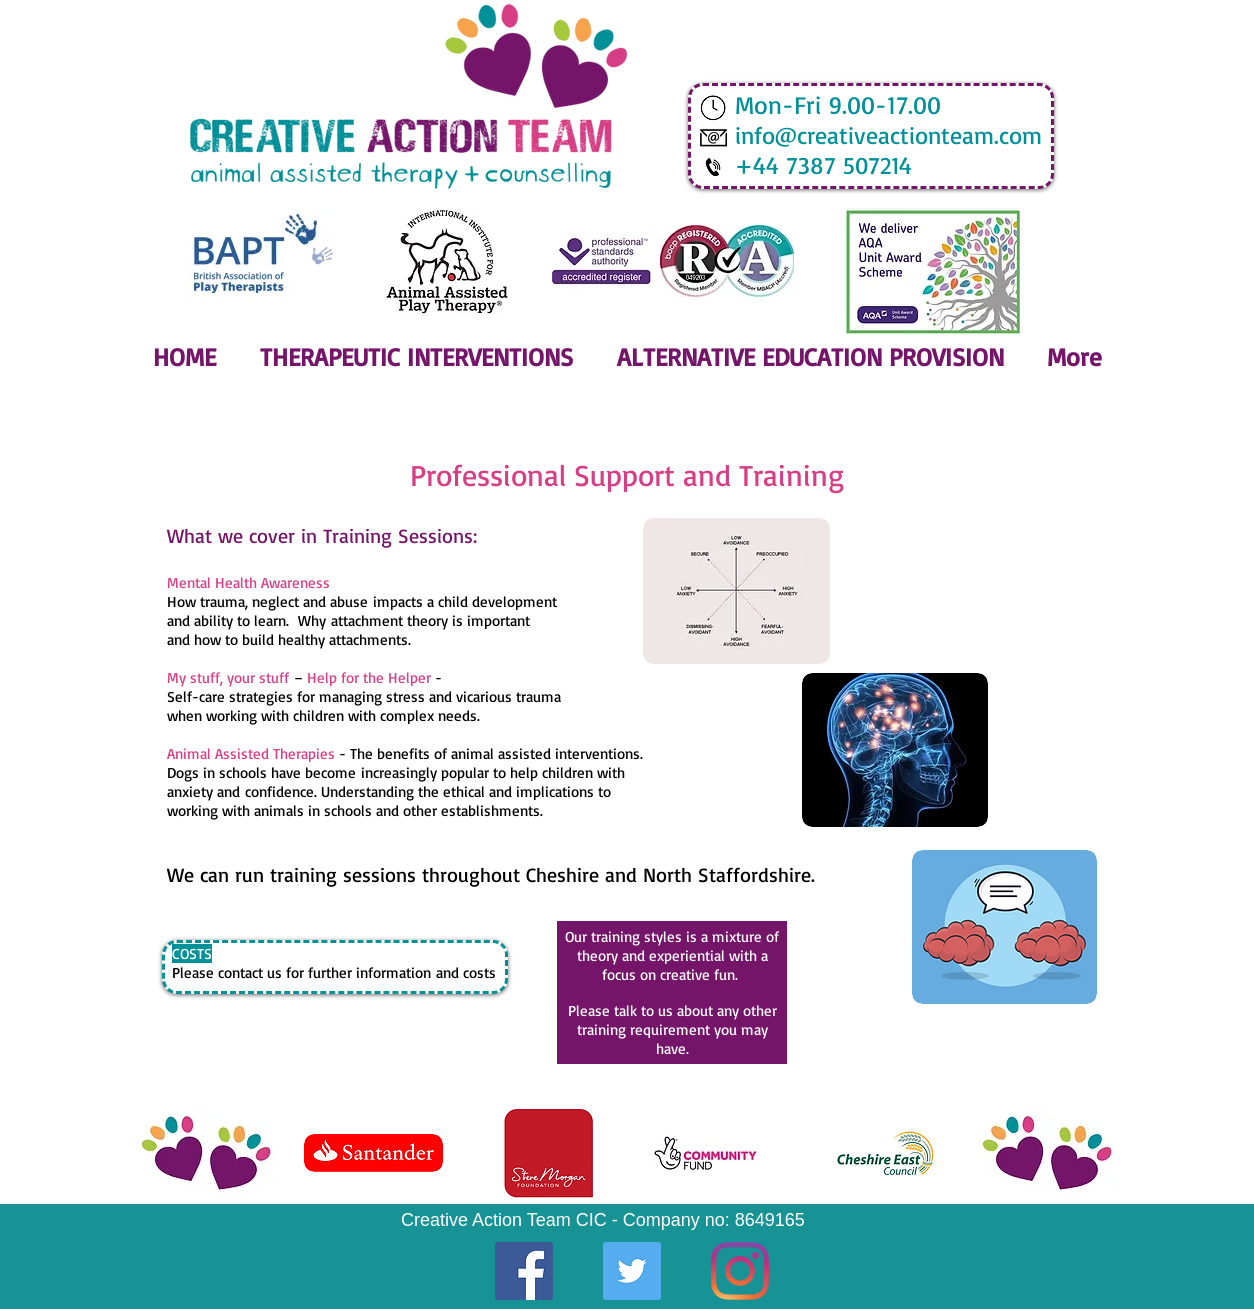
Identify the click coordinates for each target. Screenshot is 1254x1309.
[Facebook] (524, 1271)
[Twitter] (632, 1271)
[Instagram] (740, 1271)
